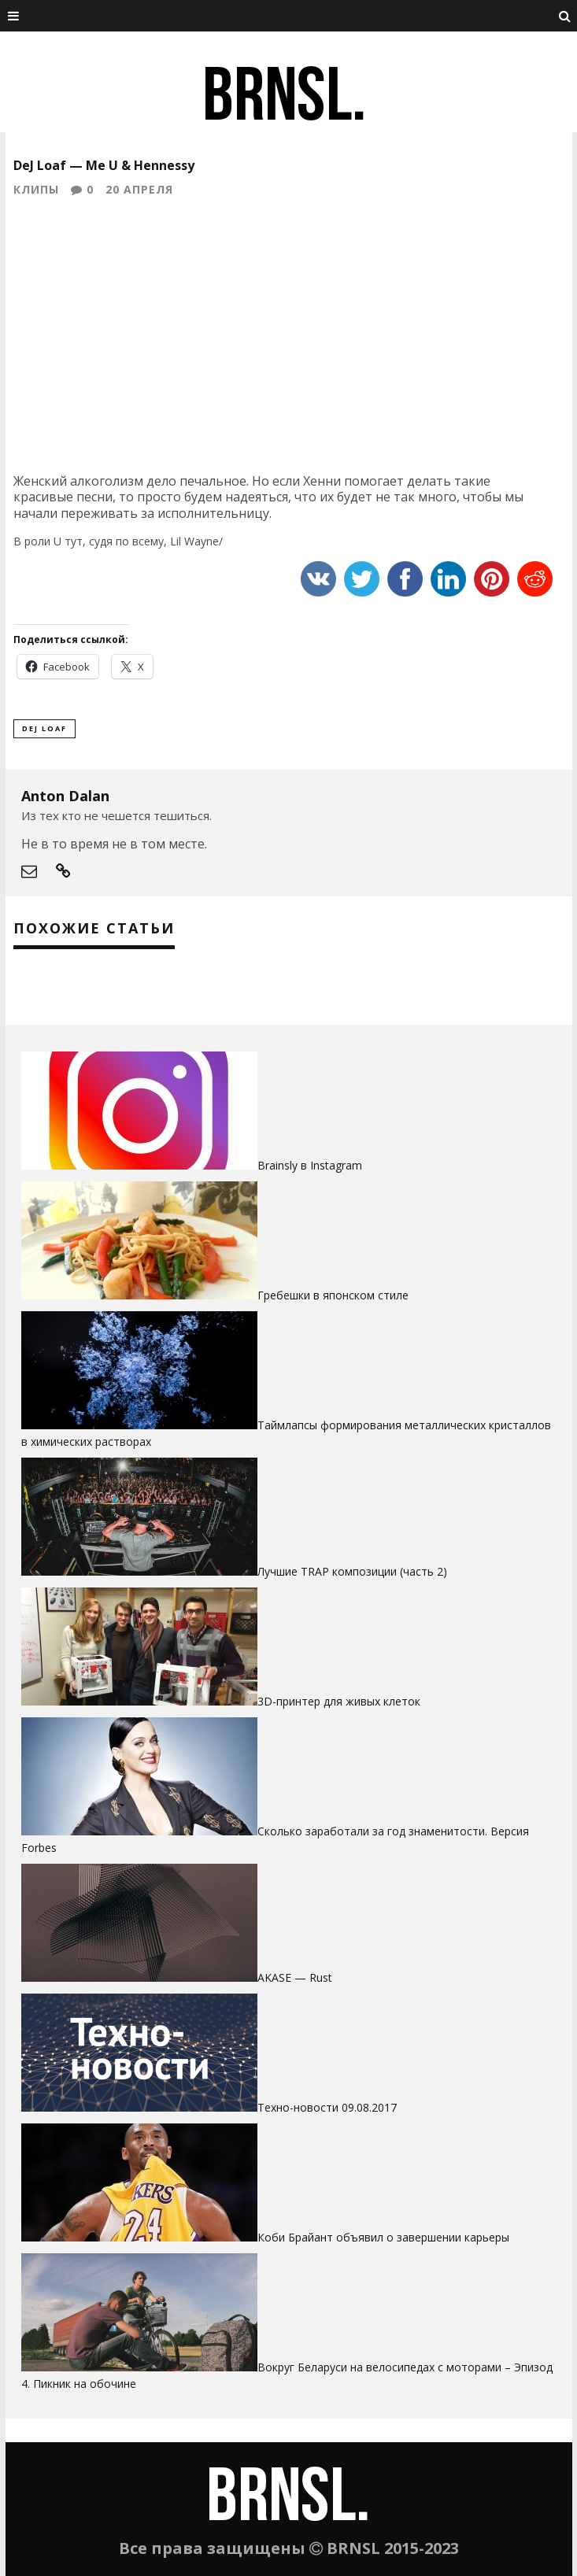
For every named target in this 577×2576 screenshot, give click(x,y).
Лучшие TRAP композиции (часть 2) (352, 1571)
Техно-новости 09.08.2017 (327, 2107)
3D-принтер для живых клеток (338, 1701)
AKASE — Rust (294, 1977)
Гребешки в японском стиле (333, 1295)
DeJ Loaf (44, 728)
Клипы (36, 189)
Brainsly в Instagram (309, 1165)
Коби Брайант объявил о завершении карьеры (383, 2237)
